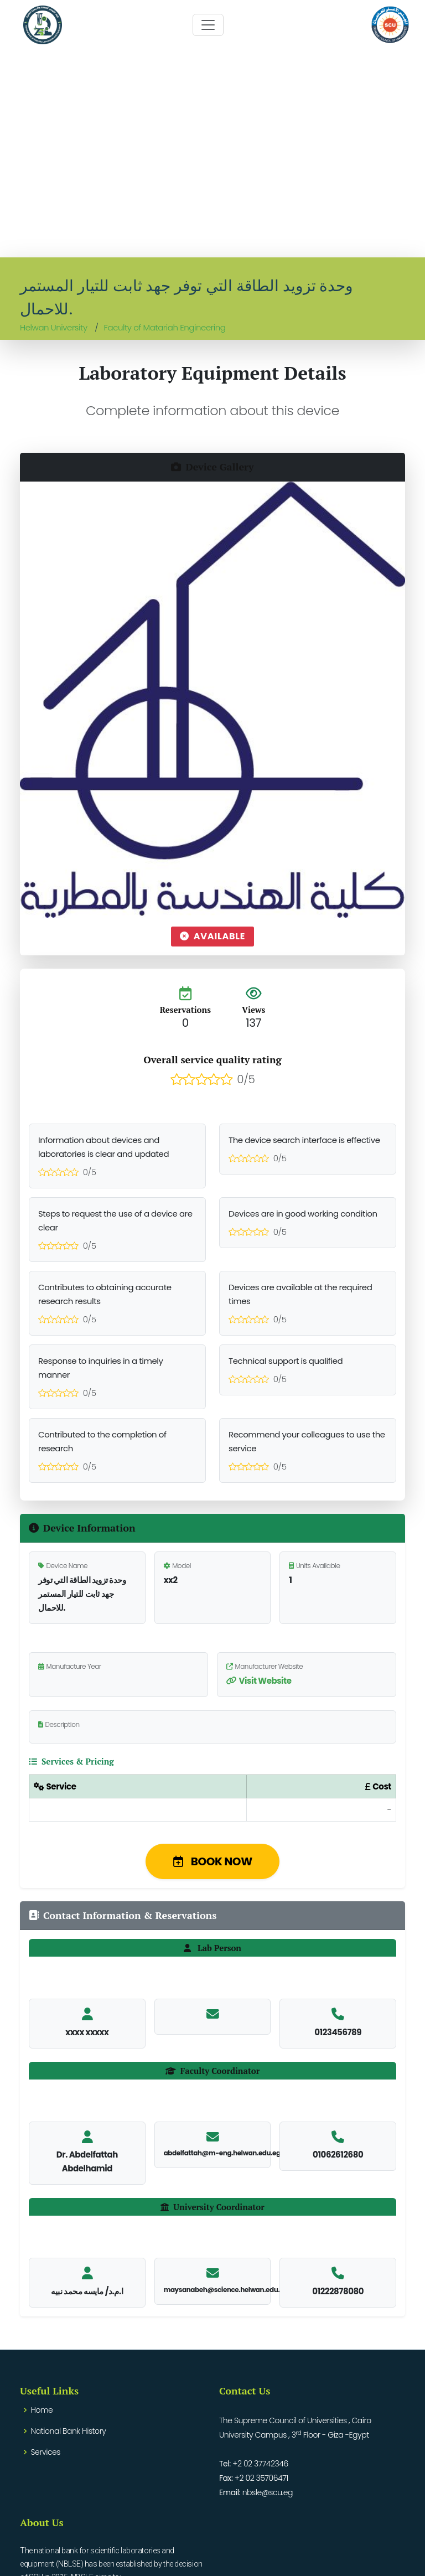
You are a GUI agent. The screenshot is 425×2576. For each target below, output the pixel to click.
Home (42, 2410)
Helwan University (53, 327)
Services (45, 2452)
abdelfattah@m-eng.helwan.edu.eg (222, 2153)
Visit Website (258, 1681)
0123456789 (337, 2032)
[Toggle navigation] (208, 25)
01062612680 (338, 2154)
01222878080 (338, 2291)
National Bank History (68, 2431)
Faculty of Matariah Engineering (165, 327)
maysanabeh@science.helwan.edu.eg (226, 2289)
